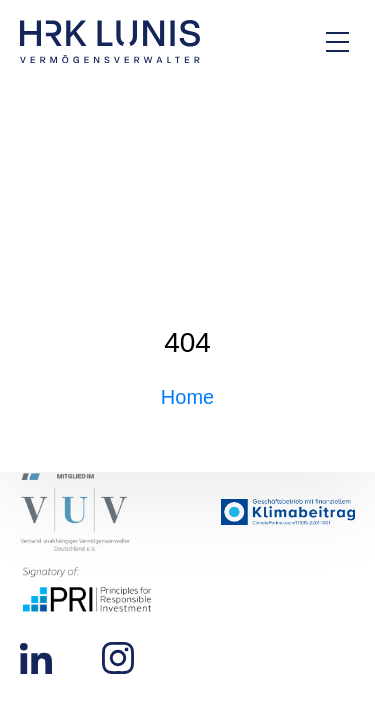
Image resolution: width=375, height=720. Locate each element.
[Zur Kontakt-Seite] (270, 42)
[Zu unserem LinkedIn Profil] (36, 657)
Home (187, 397)
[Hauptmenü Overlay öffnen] (337, 41)
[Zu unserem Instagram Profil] (118, 657)
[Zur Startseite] (110, 41)
